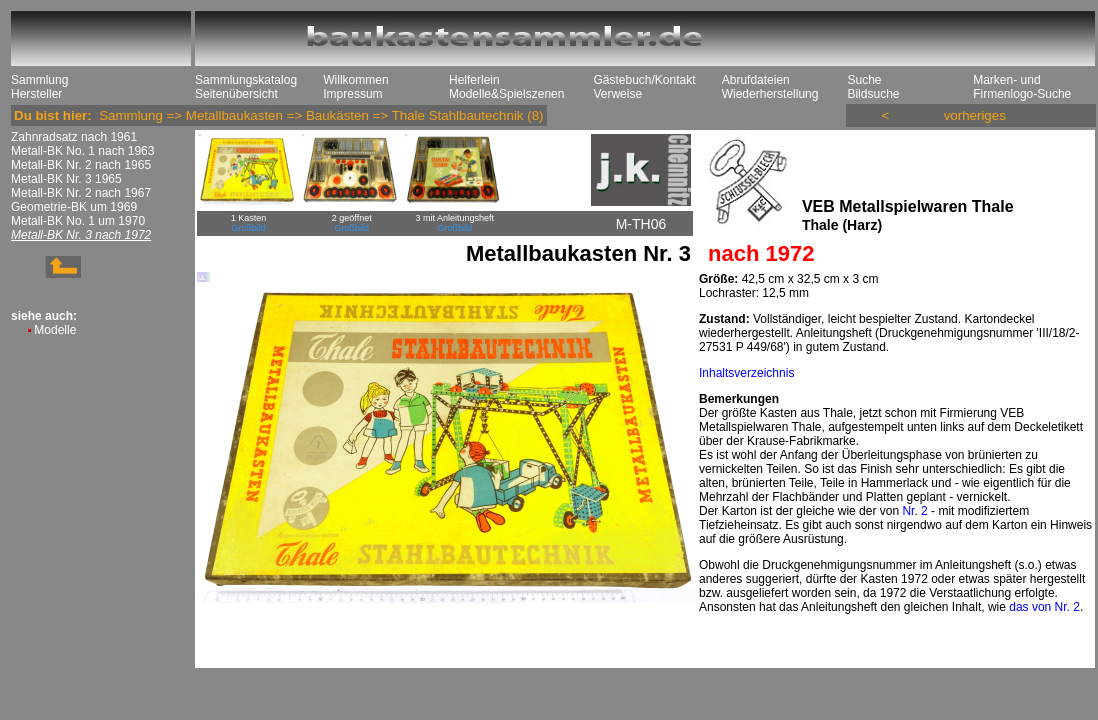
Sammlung (39, 80)
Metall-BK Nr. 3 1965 (66, 179)
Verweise (617, 94)
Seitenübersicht (236, 94)
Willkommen (355, 80)
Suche (864, 80)
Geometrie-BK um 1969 (74, 207)
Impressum (352, 94)
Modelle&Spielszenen (506, 94)
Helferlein (474, 80)
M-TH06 (641, 224)
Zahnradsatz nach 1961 (74, 137)
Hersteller (36, 94)
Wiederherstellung (770, 94)
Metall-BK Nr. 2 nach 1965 (81, 165)
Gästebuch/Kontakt (644, 80)
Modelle (55, 330)
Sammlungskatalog (246, 80)
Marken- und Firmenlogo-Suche (1022, 87)
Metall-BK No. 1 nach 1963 (82, 151)
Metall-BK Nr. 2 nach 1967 (81, 193)
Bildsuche (873, 94)
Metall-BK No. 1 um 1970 (78, 221)
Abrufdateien (756, 80)
